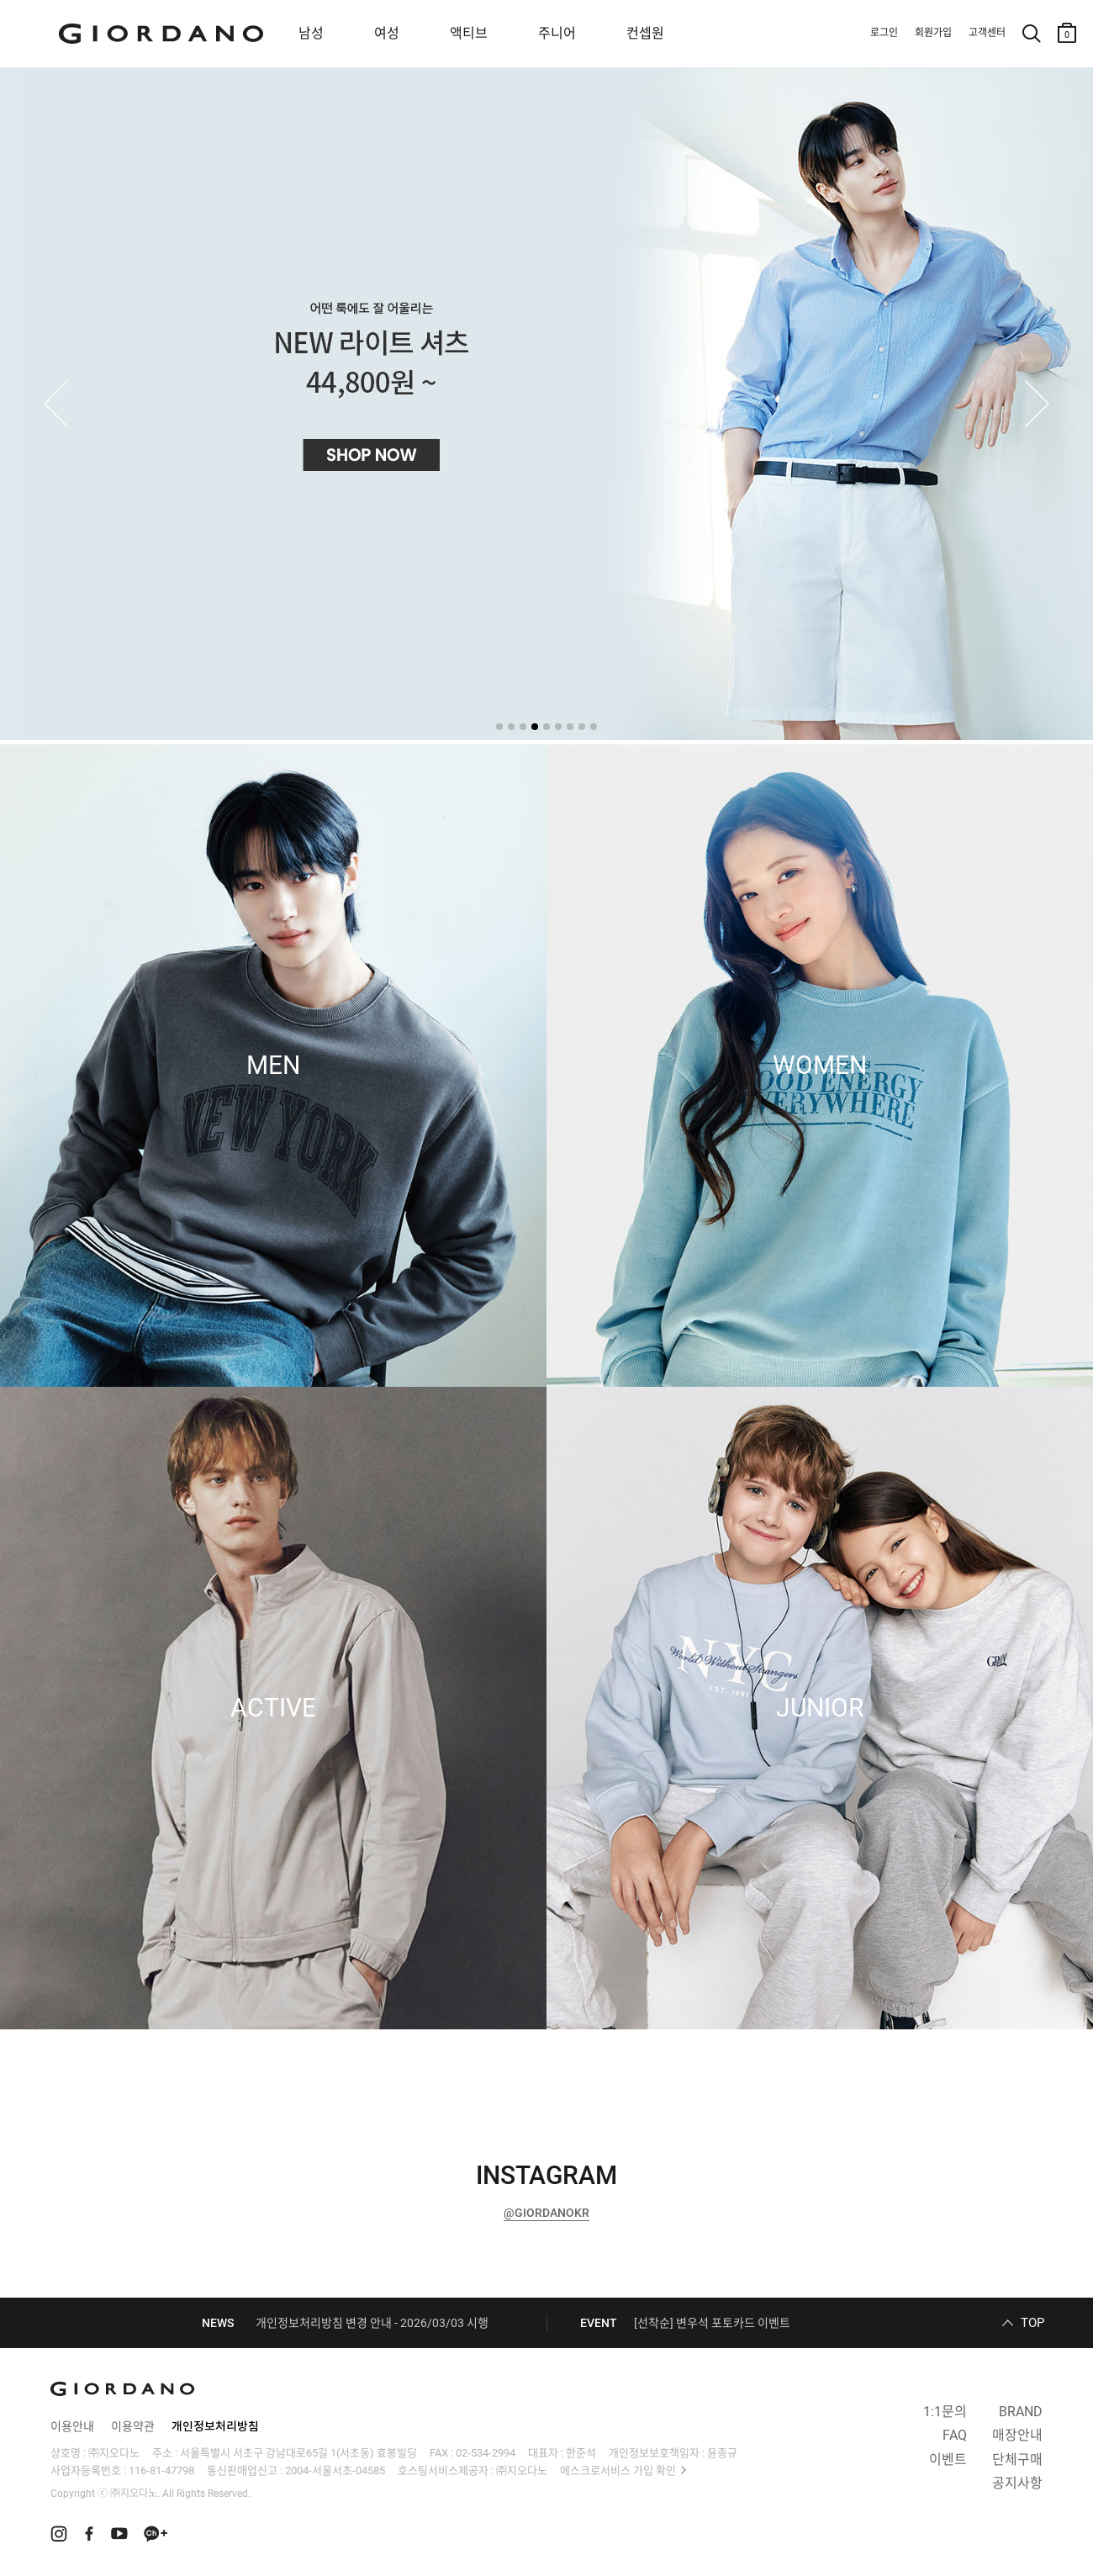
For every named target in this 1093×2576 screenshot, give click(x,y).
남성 (311, 33)
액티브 (469, 33)
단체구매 (1017, 2460)
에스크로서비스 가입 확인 (618, 2470)
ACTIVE (273, 1708)
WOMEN (820, 1065)
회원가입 (933, 33)
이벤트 (948, 2460)
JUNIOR (819, 1708)
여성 (386, 33)
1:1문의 (945, 2412)
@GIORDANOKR (546, 2212)
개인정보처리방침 (215, 2426)
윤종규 (722, 2452)
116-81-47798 (161, 2470)
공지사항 (1017, 2483)
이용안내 (72, 2426)
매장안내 (1017, 2435)
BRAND (1021, 2412)
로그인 (884, 33)
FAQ (955, 2435)
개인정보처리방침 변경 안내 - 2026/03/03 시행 (372, 2323)
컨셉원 (645, 33)
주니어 (557, 33)
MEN (273, 1065)
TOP (1032, 2322)
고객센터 (987, 33)
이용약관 (133, 2426)
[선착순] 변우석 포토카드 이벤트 (712, 2323)
